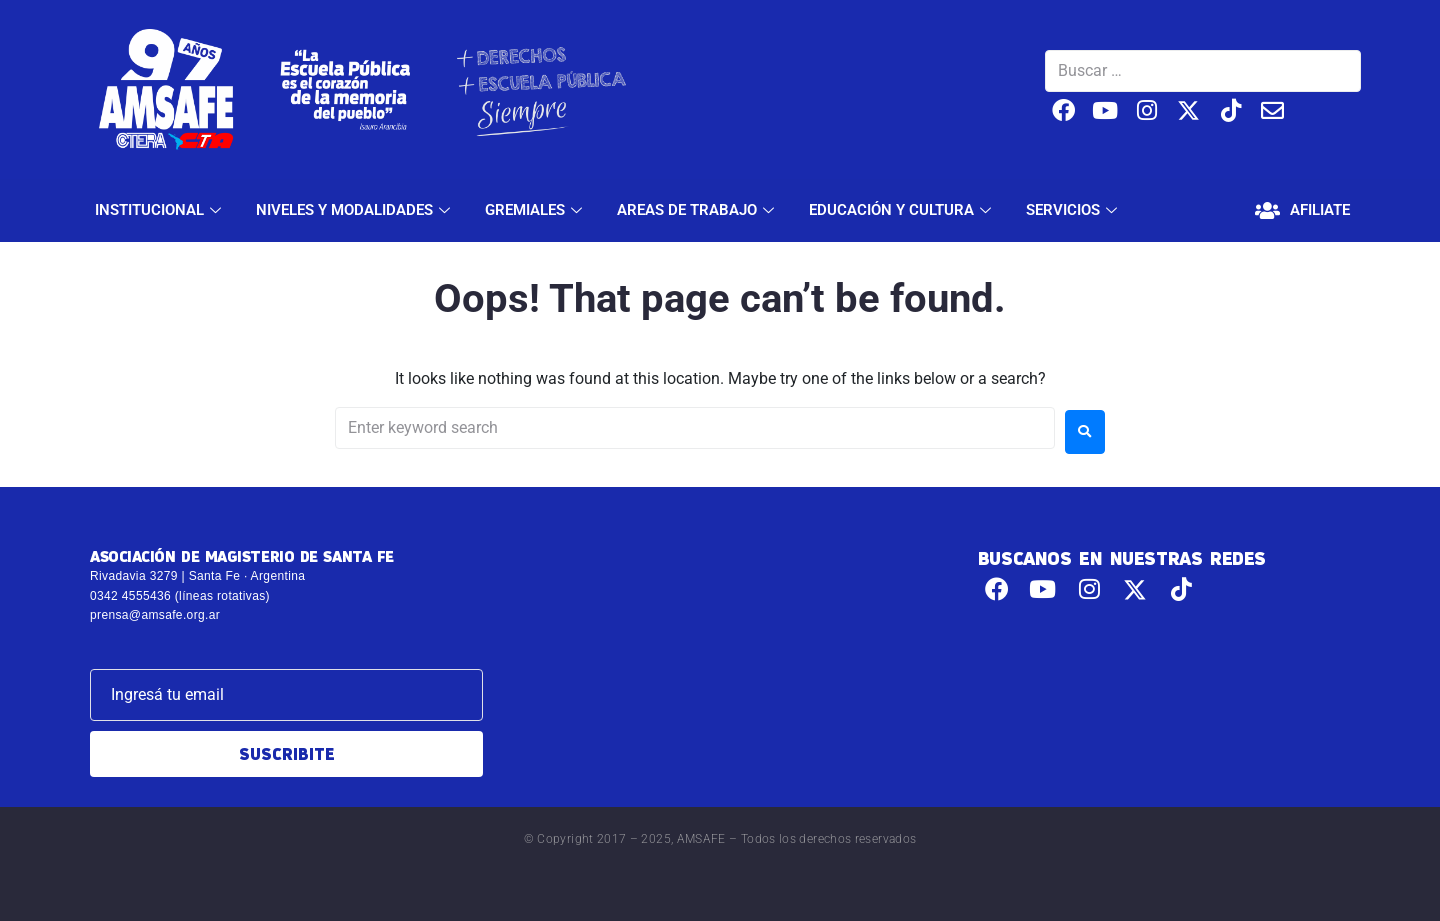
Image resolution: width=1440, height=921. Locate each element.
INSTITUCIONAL (160, 210)
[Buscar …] (1203, 71)
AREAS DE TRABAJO (698, 210)
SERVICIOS (1074, 210)
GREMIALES (536, 210)
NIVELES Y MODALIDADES (355, 210)
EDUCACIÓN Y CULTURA (902, 210)
